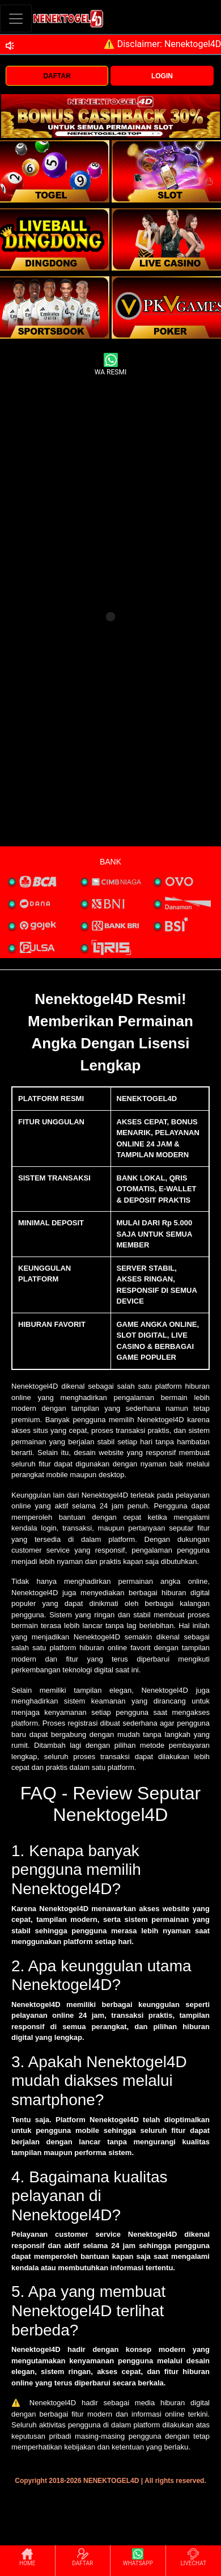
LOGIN (162, 76)
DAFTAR (56, 76)
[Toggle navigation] (16, 18)
